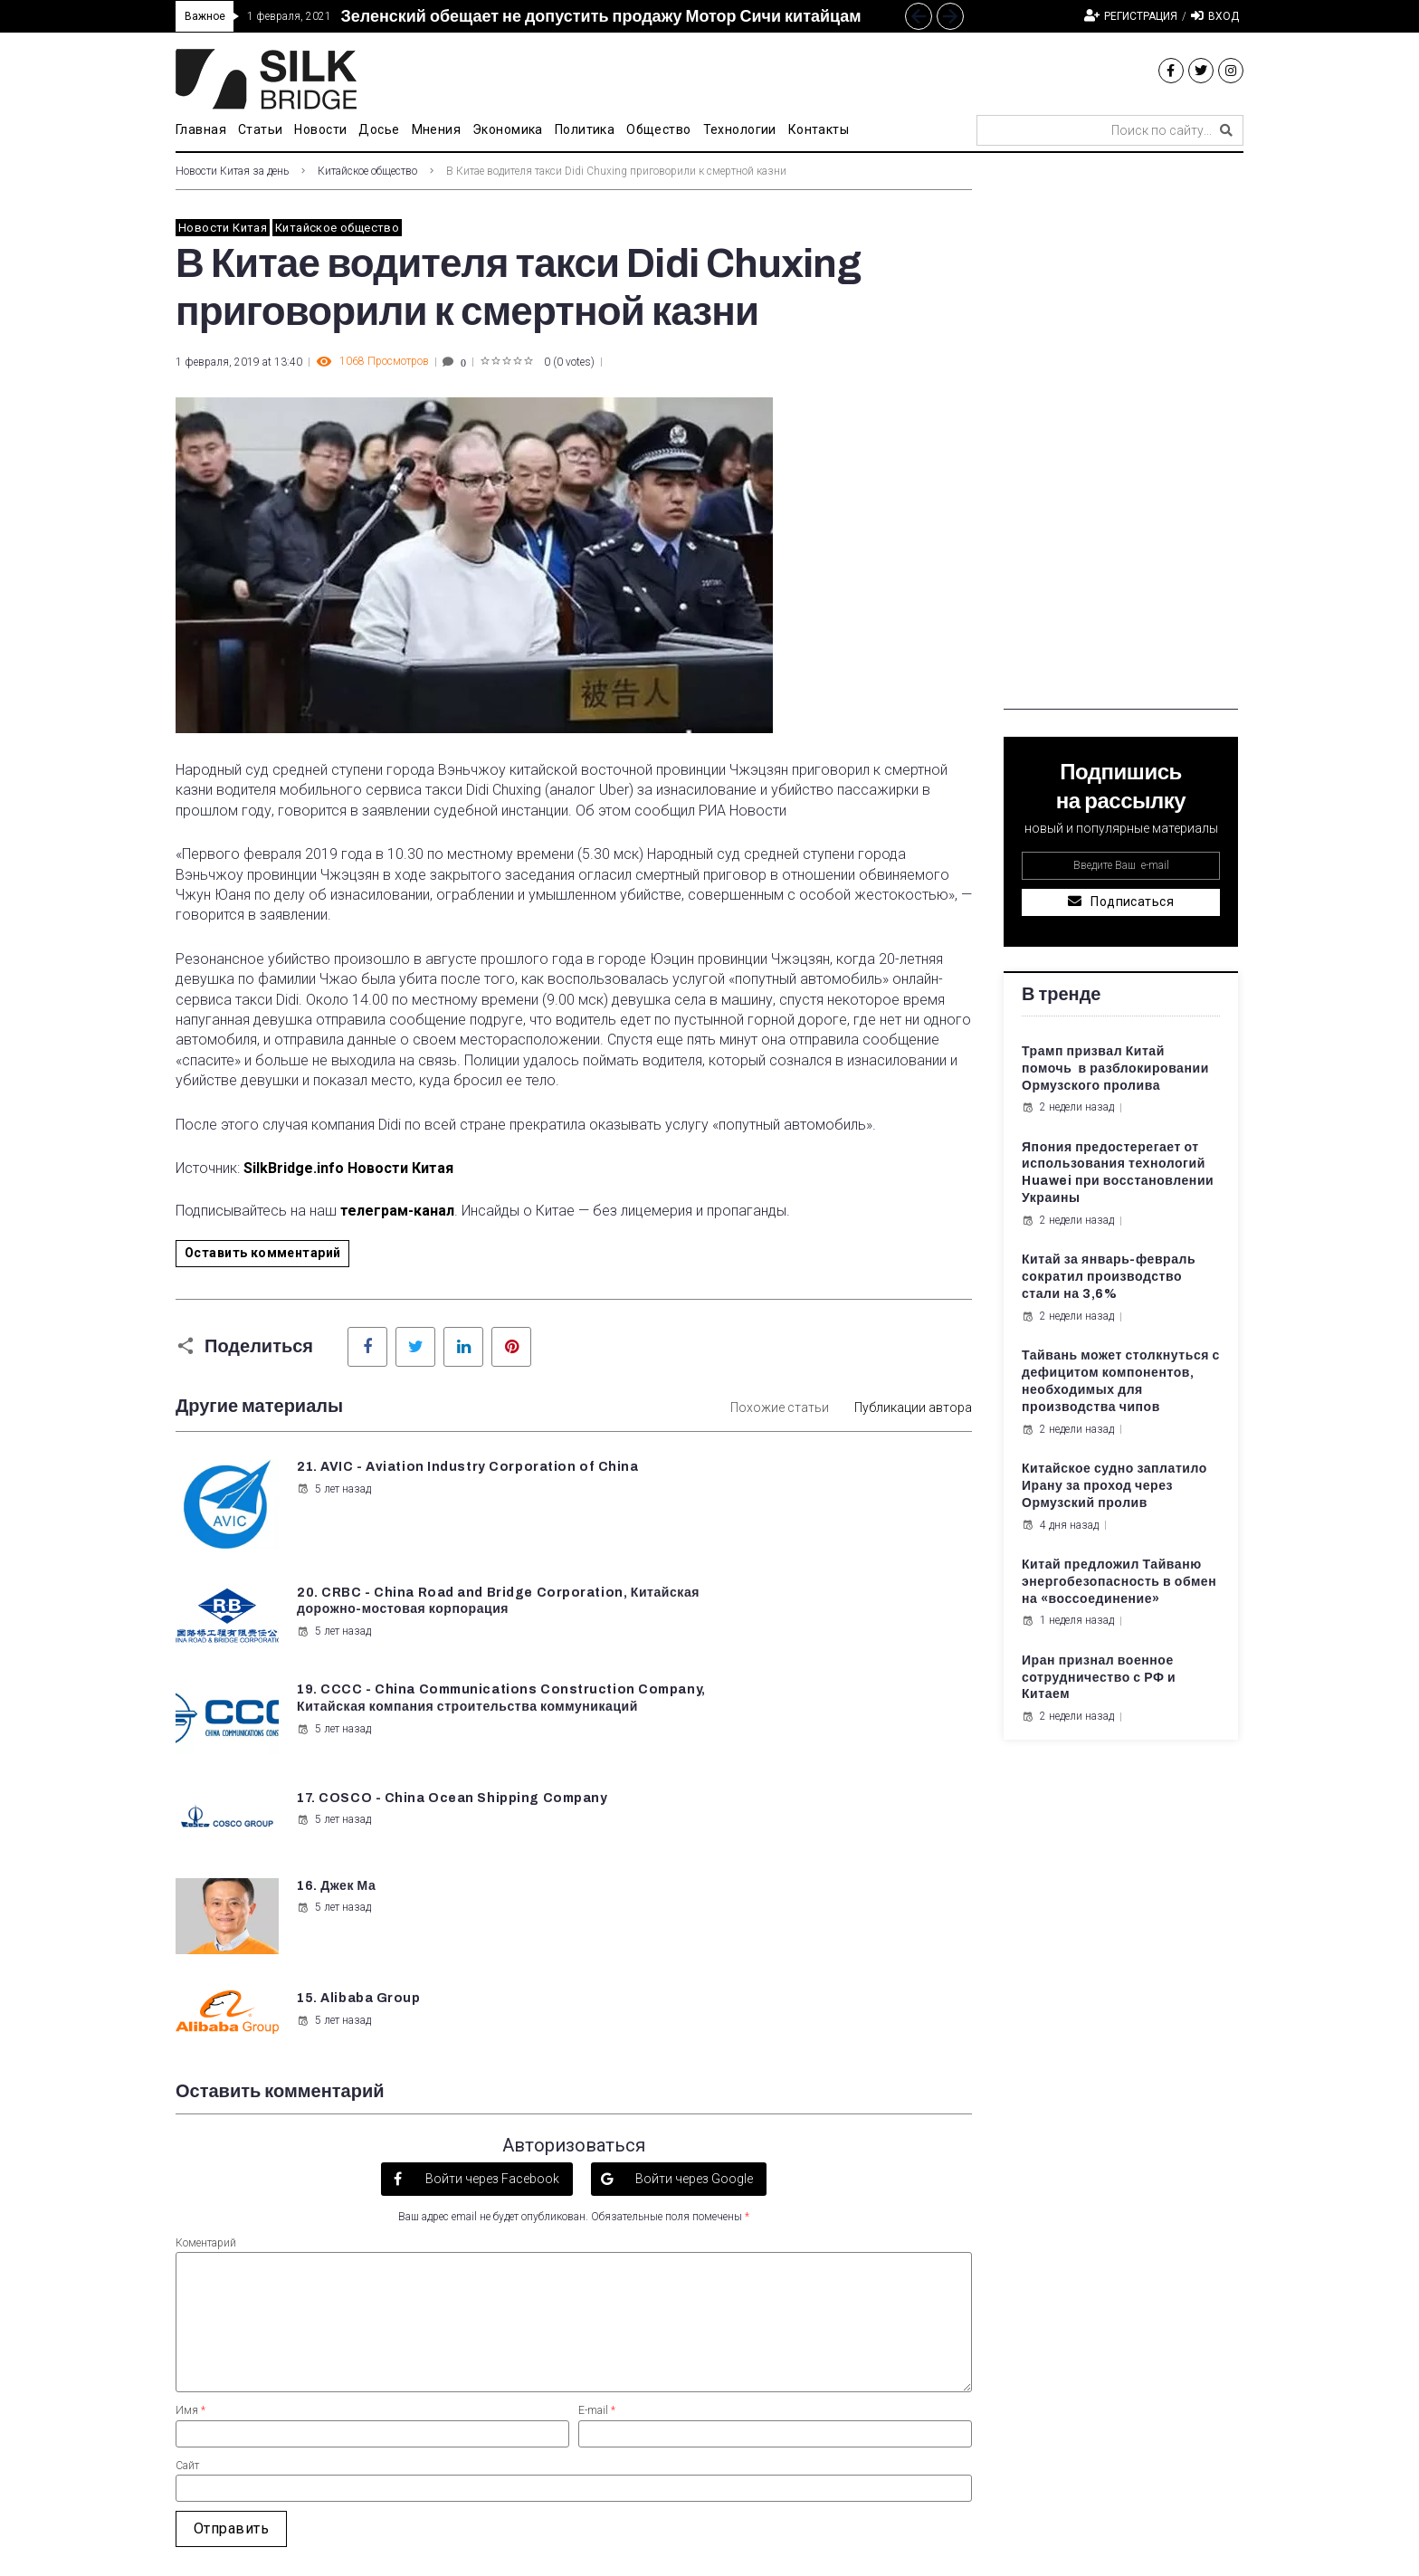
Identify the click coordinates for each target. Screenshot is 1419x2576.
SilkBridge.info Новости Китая (348, 1168)
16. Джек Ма (334, 1698)
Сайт (187, 2197)
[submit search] (1226, 130)
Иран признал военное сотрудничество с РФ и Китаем (1099, 1678)
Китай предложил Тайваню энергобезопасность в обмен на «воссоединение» (1119, 1582)
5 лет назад (332, 1506)
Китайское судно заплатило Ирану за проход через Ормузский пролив (1114, 1486)
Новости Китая (222, 227)
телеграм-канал (397, 1210)
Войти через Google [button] (693, 1910)
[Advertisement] (1121, 438)
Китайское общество (367, 171)
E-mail (596, 2143)
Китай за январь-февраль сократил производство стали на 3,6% (1108, 1277)
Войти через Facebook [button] (491, 1910)
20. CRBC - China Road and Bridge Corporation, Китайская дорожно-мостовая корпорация (825, 1484)
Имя (190, 2143)
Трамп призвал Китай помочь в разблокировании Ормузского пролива (1115, 1068)
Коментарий (206, 1975)
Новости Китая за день (232, 171)
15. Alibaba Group (769, 1698)
